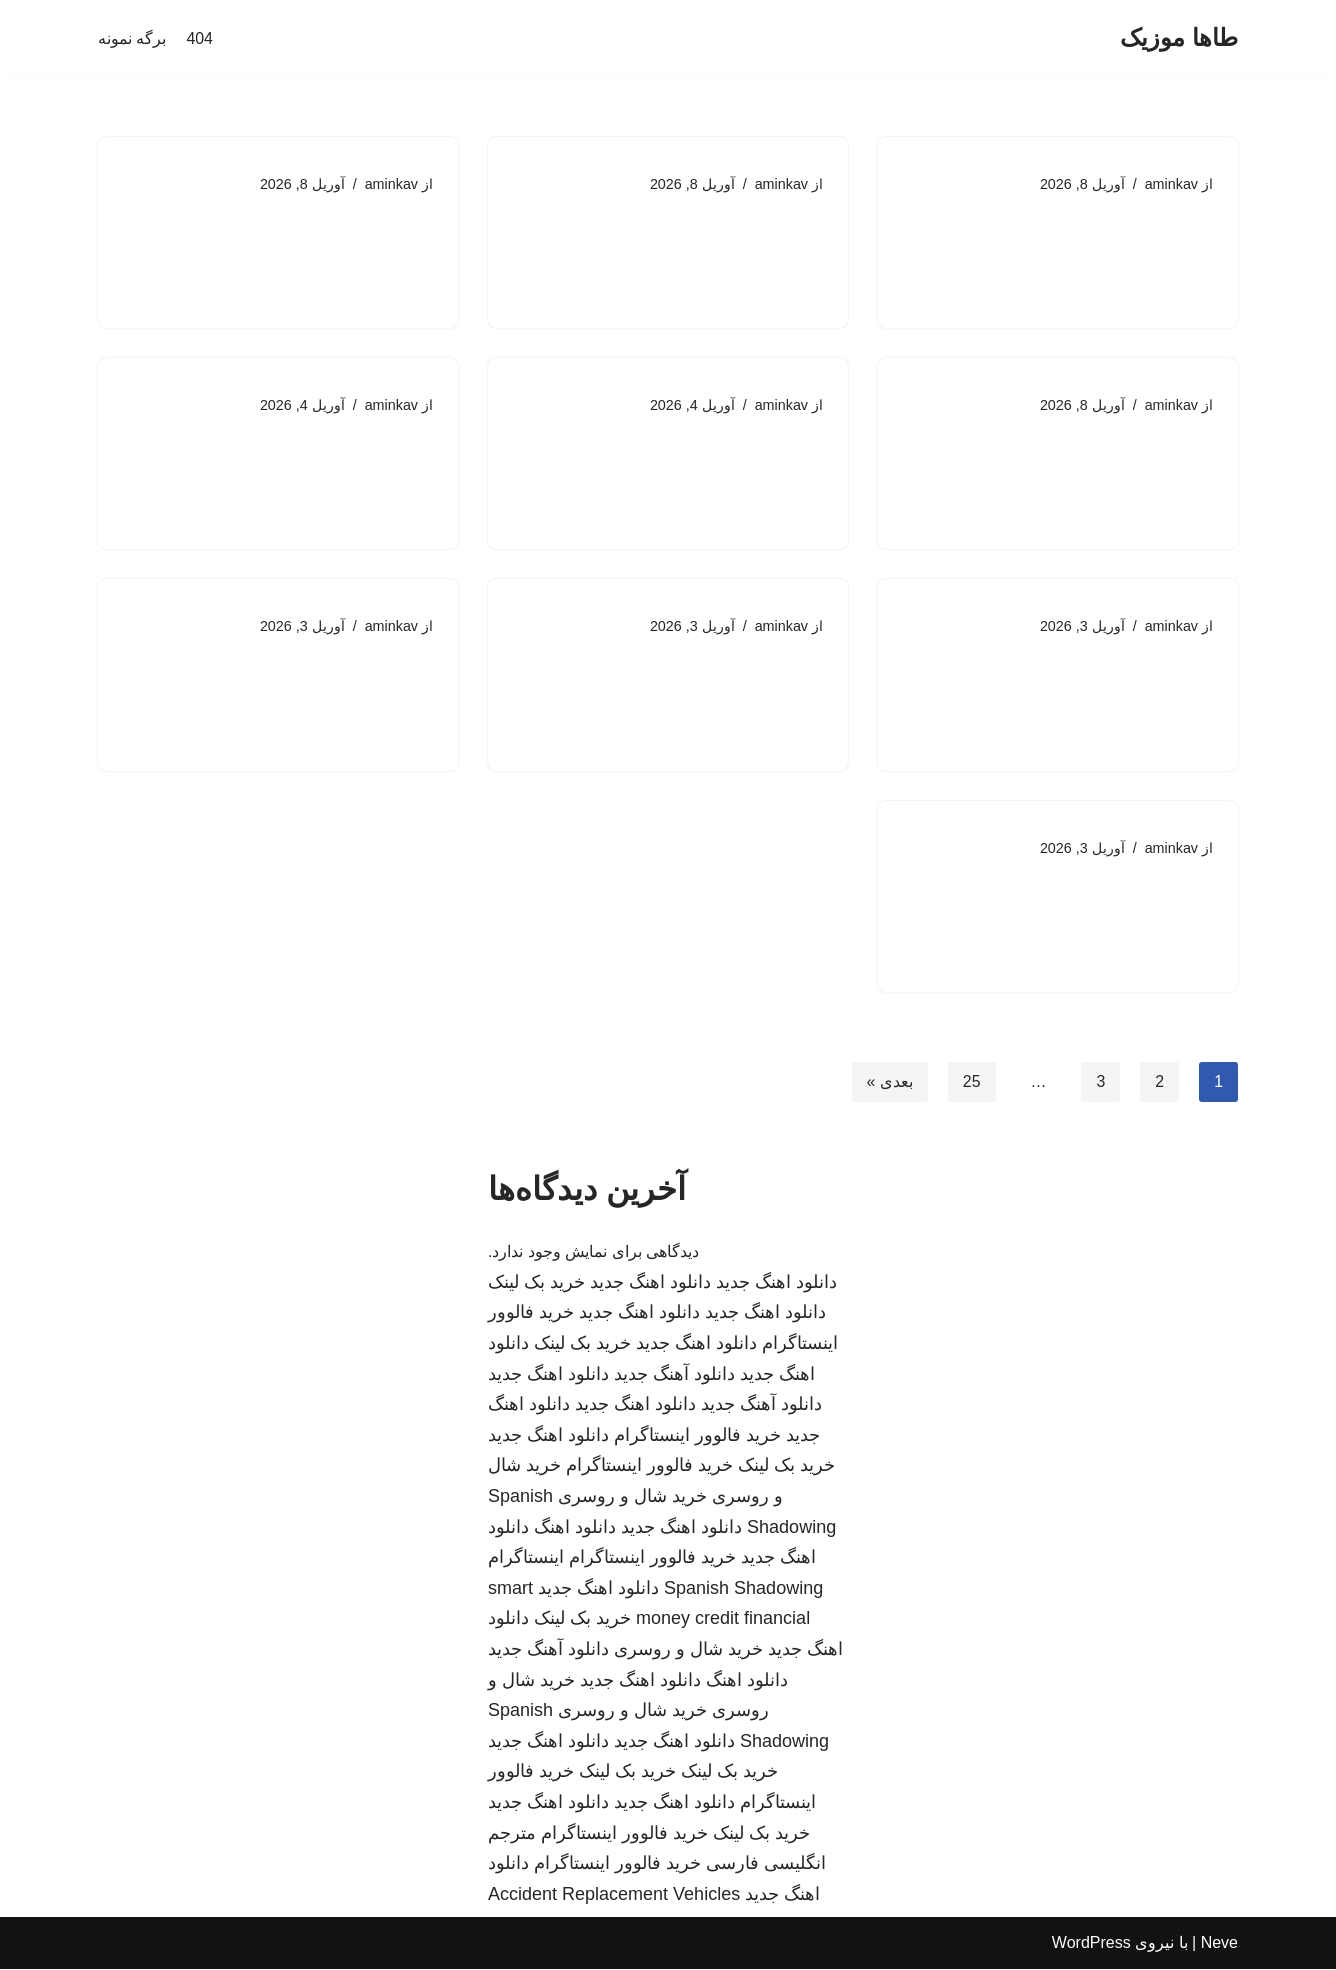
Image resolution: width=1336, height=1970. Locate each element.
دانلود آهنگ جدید (674, 1375)
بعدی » (889, 1082)
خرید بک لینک (536, 1284)
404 (199, 38)
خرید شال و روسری (632, 1498)
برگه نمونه (132, 38)
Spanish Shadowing (743, 1590)
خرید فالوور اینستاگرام (697, 1437)
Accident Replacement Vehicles (614, 1896)
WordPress (1091, 1944)
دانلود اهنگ (575, 1528)
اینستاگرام (526, 1559)
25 (971, 1082)
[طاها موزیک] (1179, 38)
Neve (1219, 1944)
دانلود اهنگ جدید (776, 1284)
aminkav (1171, 184)
